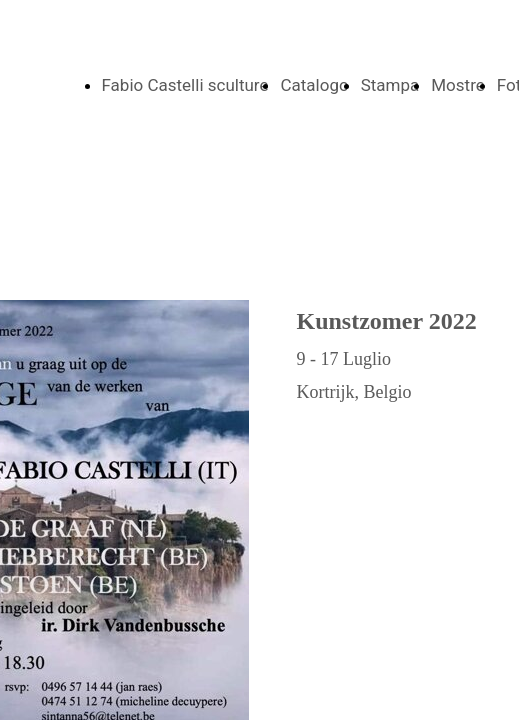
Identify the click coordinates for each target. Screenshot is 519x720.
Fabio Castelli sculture (185, 85)
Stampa (390, 85)
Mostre (458, 85)
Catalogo (314, 85)
